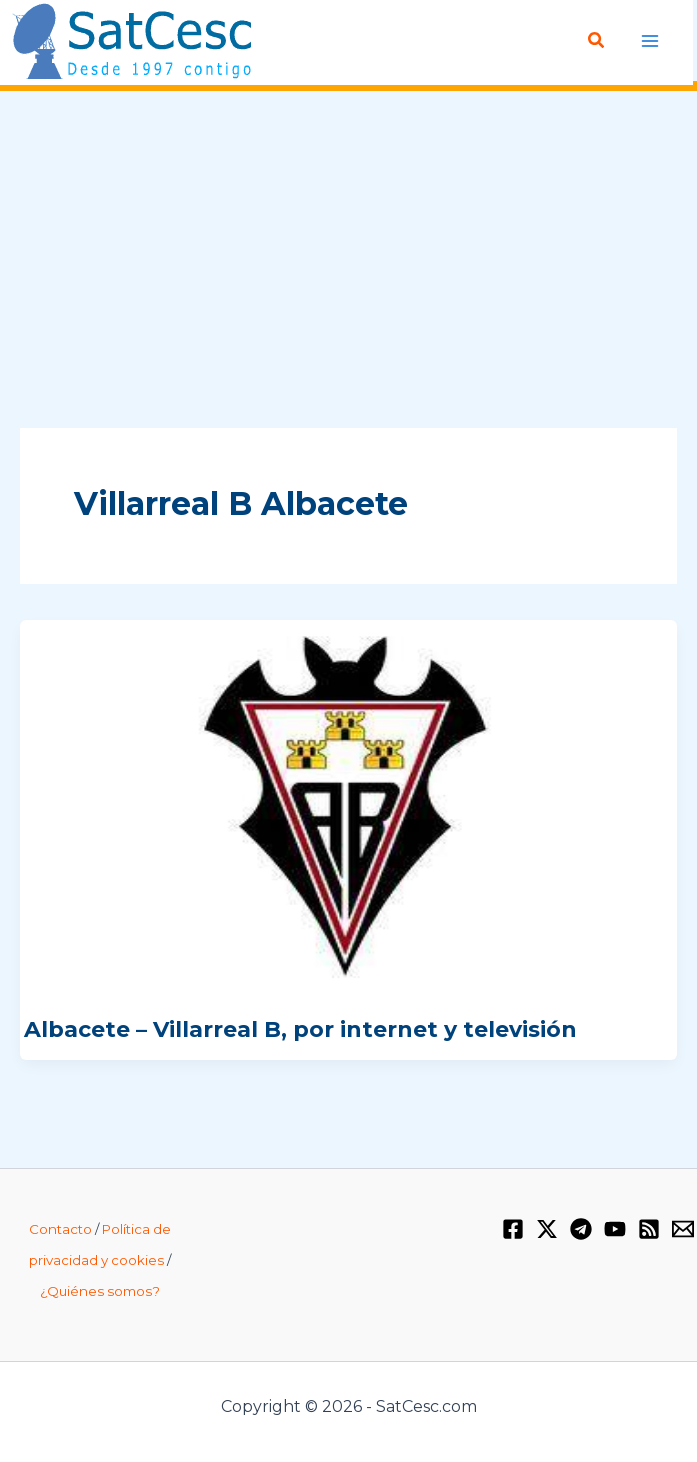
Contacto (60, 1229)
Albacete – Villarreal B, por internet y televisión (300, 1029)
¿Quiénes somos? (100, 1291)
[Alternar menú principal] (649, 40)
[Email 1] (683, 1229)
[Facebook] (513, 1229)
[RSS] (649, 1229)
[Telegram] (581, 1229)
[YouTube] (615, 1229)
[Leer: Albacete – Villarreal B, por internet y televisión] (348, 806)
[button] (597, 41)
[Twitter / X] (547, 1229)
